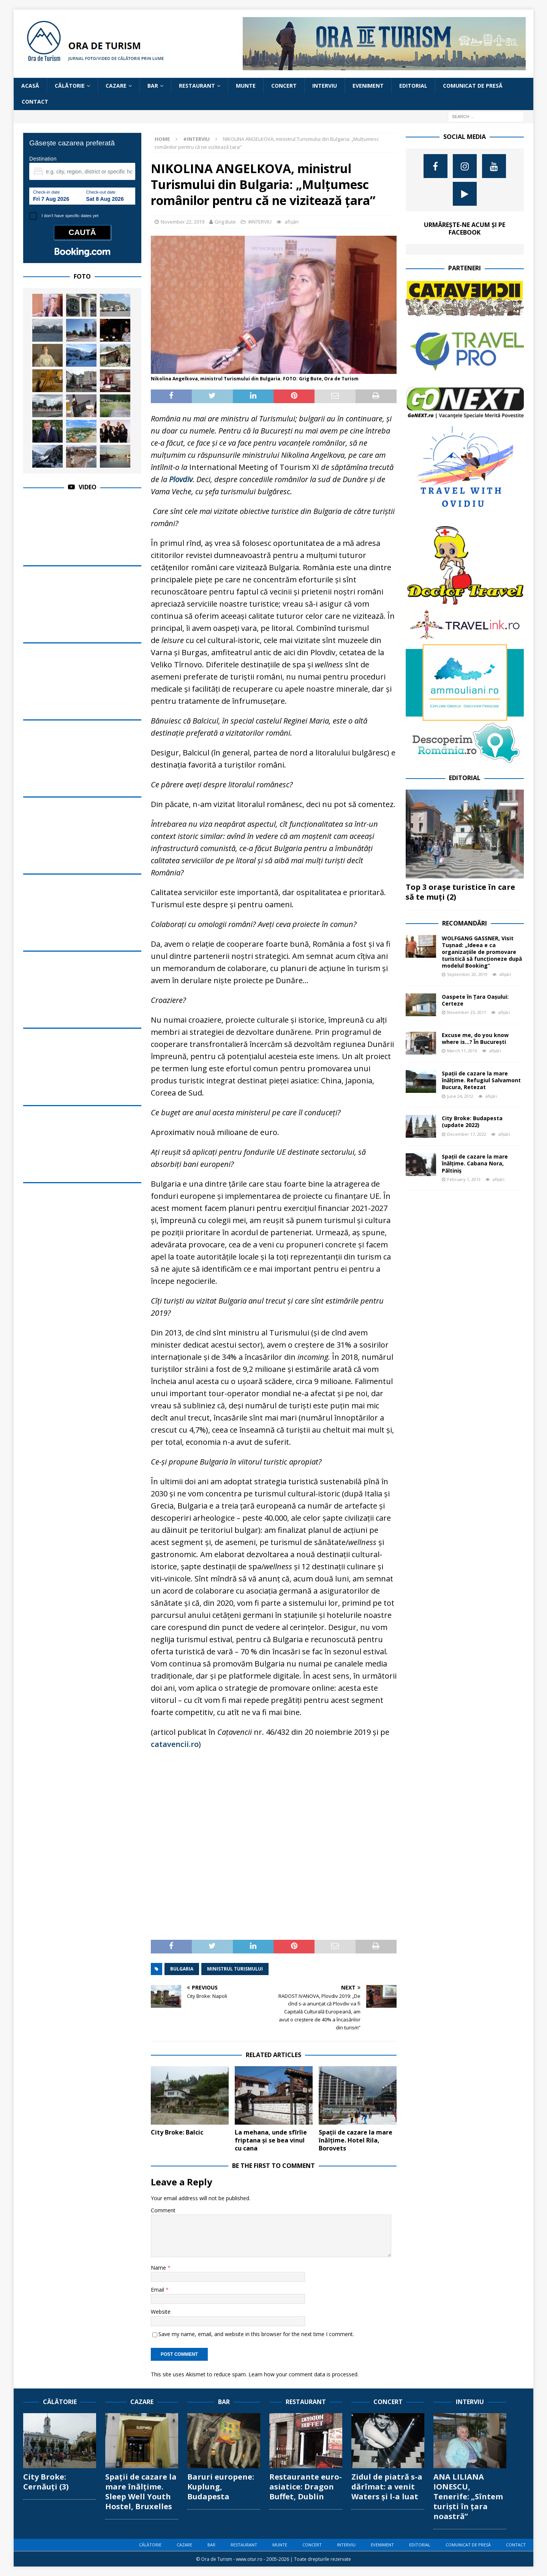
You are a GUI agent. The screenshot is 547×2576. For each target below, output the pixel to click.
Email (158, 2289)
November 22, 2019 (182, 221)
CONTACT (35, 101)
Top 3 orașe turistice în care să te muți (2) (460, 892)
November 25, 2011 (466, 1012)
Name (159, 2267)
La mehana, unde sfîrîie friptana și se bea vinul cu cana (271, 2140)
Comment (163, 2210)
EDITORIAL (413, 85)
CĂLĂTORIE (70, 85)
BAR (152, 85)
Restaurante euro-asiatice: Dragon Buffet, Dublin (305, 2487)
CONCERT (284, 85)
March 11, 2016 (462, 1050)
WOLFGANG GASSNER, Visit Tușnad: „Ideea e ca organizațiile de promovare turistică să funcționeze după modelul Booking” (482, 952)
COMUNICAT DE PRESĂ (473, 85)
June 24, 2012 (460, 1096)
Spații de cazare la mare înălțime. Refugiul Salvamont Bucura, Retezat (481, 1080)
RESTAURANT (197, 85)
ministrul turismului (235, 1969)
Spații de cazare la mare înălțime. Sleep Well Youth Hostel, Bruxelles (141, 2491)
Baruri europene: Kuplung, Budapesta (220, 2487)
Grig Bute (225, 221)
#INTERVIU (260, 221)
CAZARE (116, 85)
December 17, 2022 (466, 1134)
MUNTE (246, 85)
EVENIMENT (368, 85)
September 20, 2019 (467, 974)
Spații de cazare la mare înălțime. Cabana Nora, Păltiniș (475, 1163)
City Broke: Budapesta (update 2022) (472, 1122)
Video (87, 487)
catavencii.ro (175, 1744)
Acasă (30, 85)
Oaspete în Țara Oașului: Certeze (475, 1000)
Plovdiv (181, 479)
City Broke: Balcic (177, 2132)
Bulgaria (181, 1969)
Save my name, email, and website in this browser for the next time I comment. (256, 2334)
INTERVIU (324, 85)
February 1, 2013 (464, 1179)
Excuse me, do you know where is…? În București (475, 1038)
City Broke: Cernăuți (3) (46, 2482)
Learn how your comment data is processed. (303, 2374)
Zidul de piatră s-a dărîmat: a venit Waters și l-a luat (386, 2487)
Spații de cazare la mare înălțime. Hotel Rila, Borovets (355, 2140)
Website (161, 2311)
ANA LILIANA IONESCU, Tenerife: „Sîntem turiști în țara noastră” (468, 2496)
